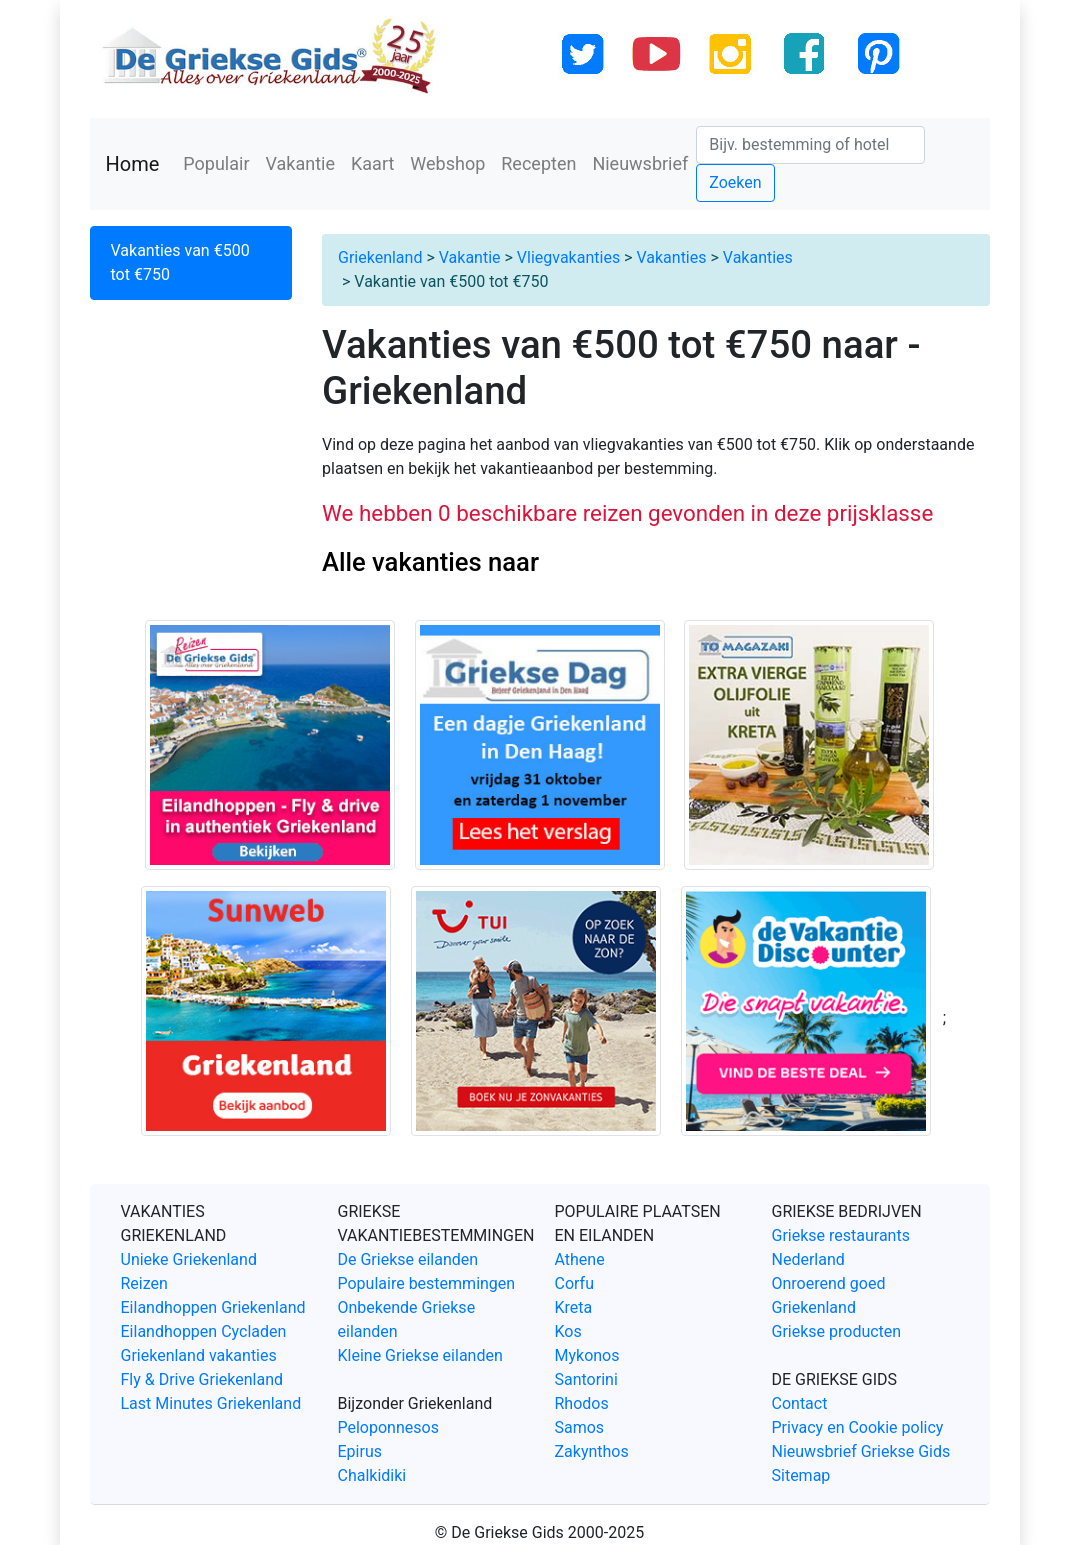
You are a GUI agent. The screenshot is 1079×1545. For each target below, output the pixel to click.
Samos (580, 1427)
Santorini (586, 1379)
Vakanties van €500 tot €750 (180, 262)
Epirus (360, 1451)
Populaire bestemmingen (427, 1283)
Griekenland (380, 257)
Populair (216, 163)
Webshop (447, 163)
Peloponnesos (388, 1427)
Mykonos (587, 1355)
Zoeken (735, 182)
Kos (568, 1331)
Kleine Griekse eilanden (420, 1355)
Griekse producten (837, 1331)
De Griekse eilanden (408, 1259)
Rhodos (582, 1403)
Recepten (538, 163)
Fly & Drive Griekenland (202, 1379)
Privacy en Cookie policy (858, 1427)
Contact (800, 1403)
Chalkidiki (372, 1475)
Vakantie (301, 163)
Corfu (574, 1283)
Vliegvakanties (568, 257)
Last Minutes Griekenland (211, 1403)
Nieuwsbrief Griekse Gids (861, 1451)
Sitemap (801, 1475)
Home (133, 164)
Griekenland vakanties (199, 1355)
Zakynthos (592, 1451)
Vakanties (671, 257)
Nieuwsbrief (640, 163)
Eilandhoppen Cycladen (204, 1331)
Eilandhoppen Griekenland (213, 1307)
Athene (580, 1259)
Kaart (372, 163)
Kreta (574, 1307)
